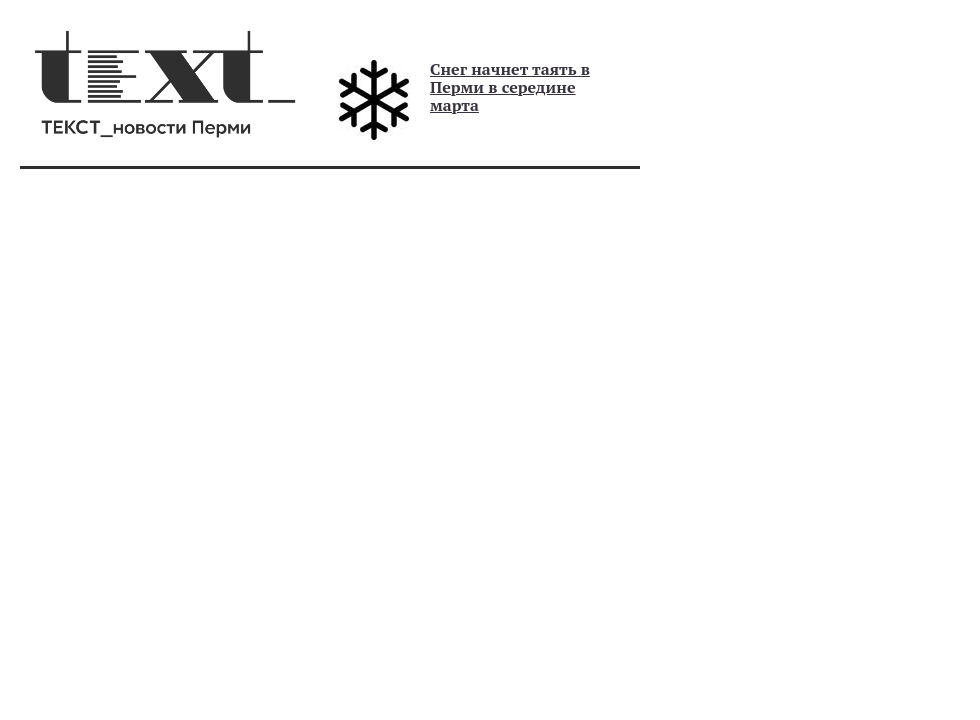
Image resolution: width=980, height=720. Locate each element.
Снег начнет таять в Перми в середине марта (510, 87)
